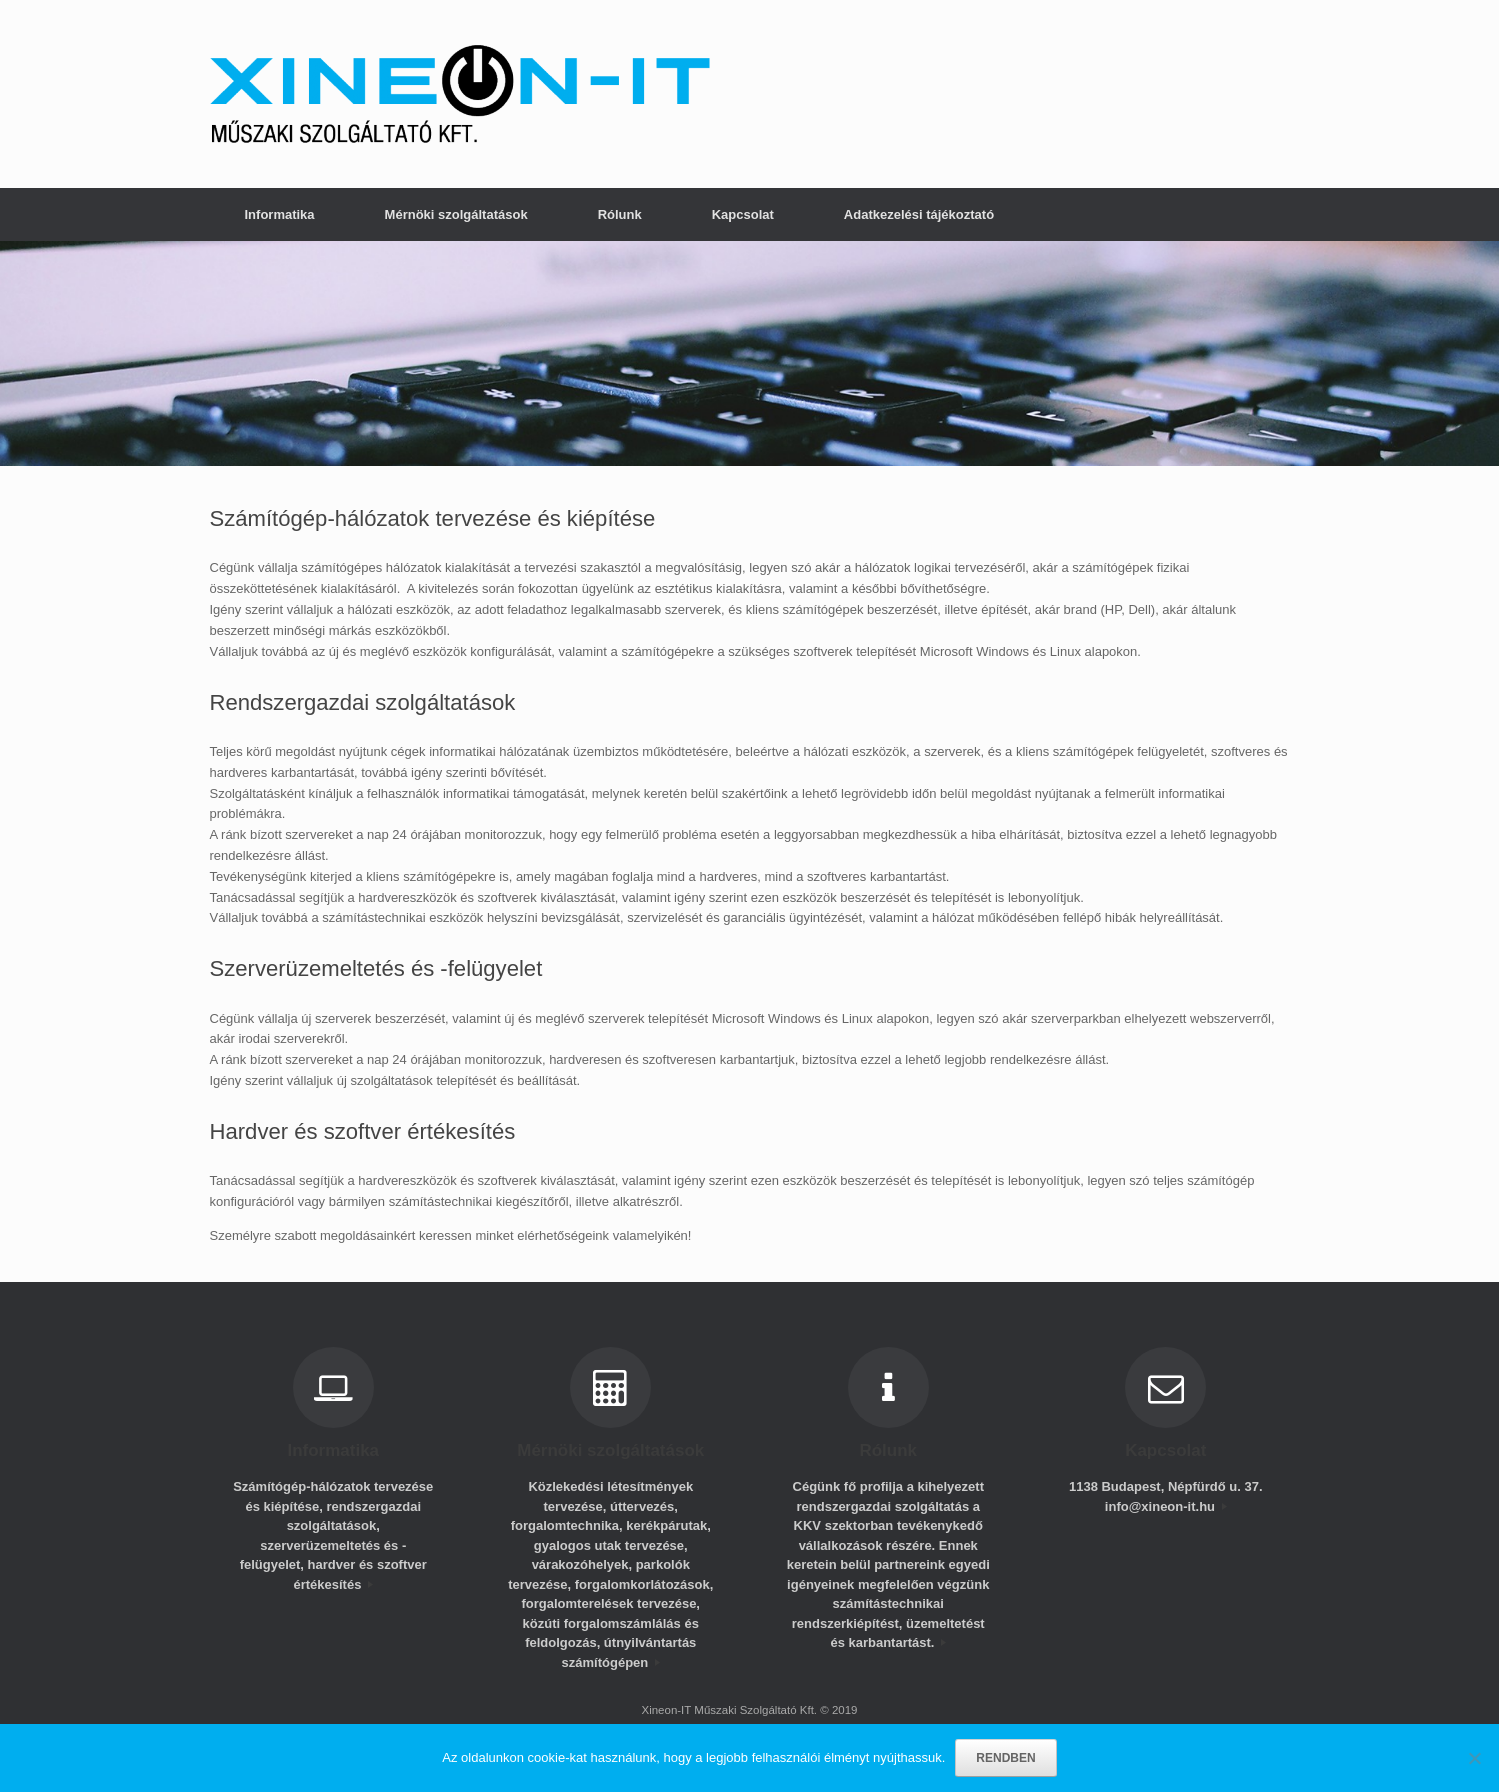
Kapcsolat (743, 214)
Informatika (280, 214)
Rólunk (620, 214)
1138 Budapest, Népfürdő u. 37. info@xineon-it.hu (1166, 1496)
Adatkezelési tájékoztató (919, 214)
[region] (749, 353)
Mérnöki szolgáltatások (456, 214)
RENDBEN (1005, 1758)
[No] (1474, 1758)
